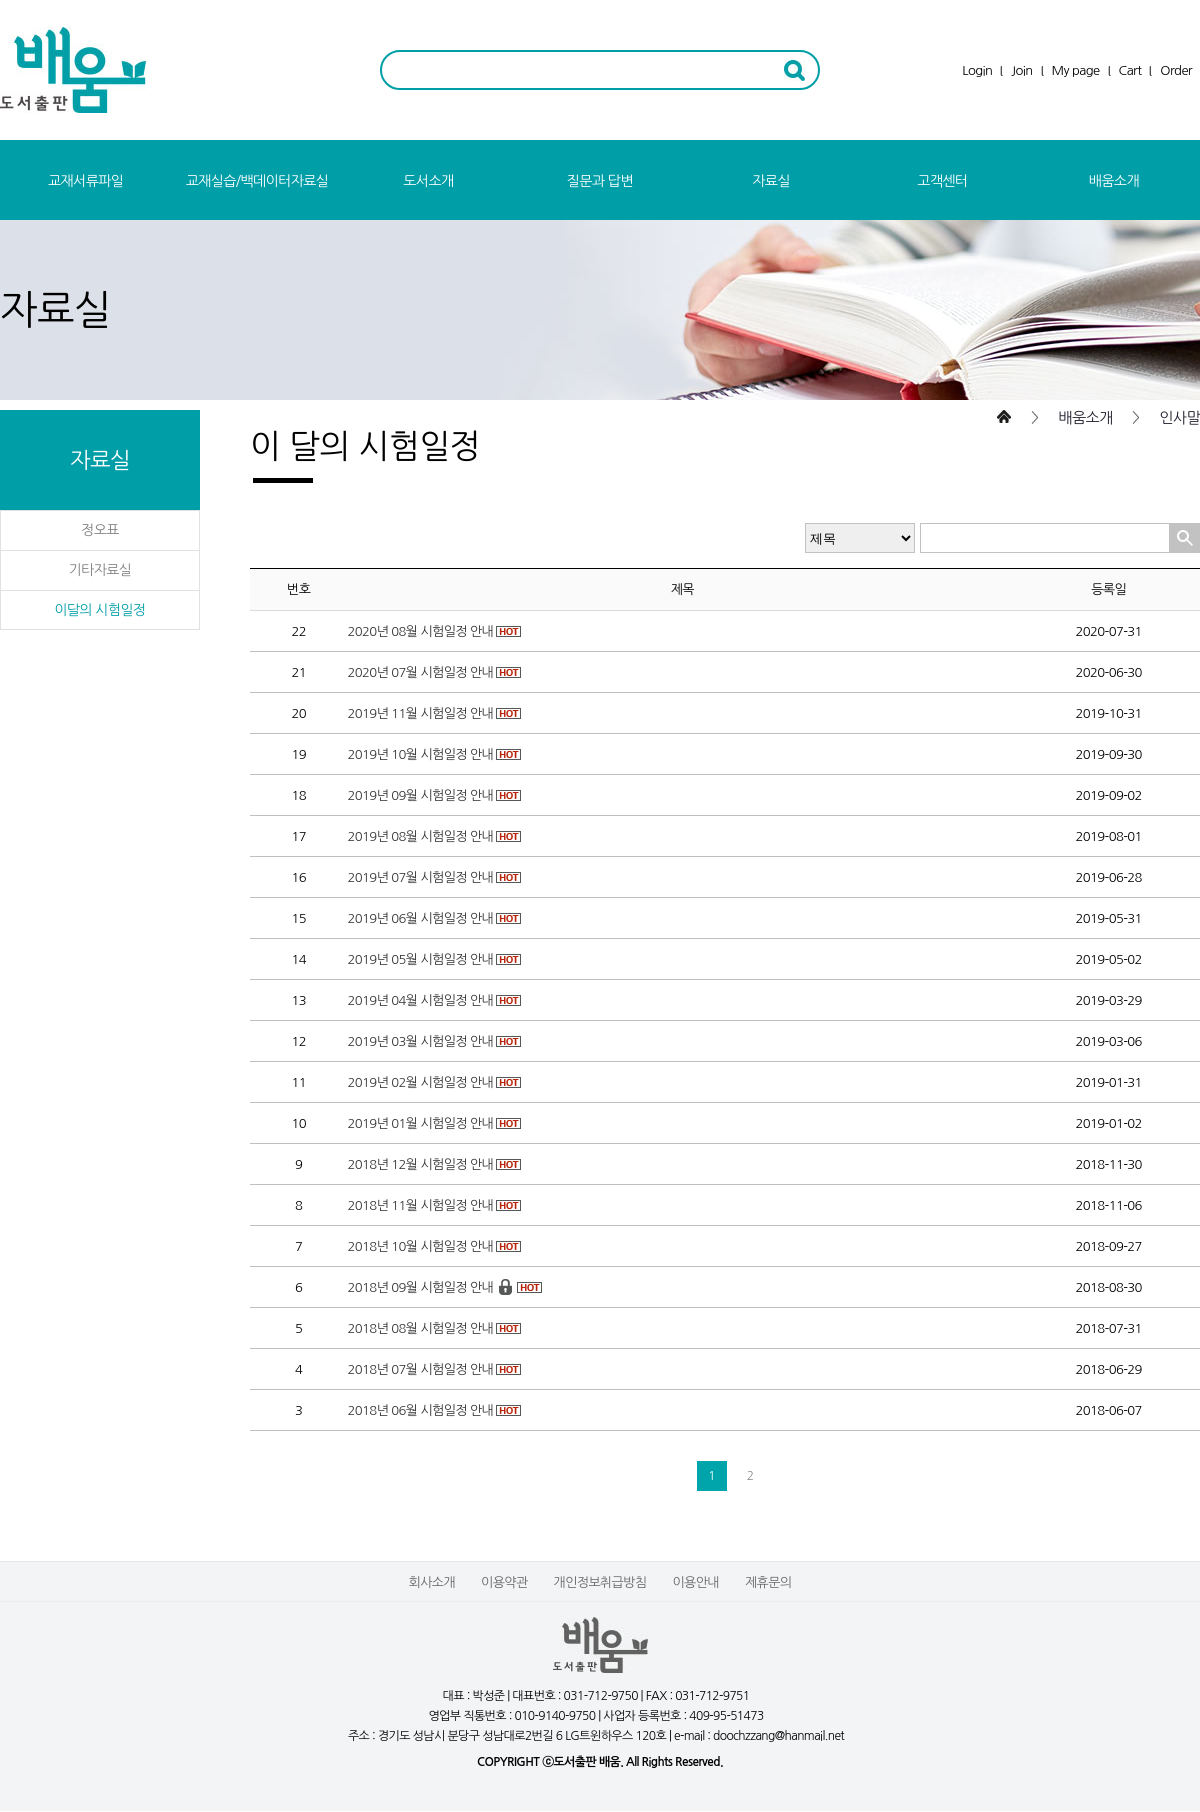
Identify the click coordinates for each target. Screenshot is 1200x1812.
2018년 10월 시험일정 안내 (420, 1246)
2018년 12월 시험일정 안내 (420, 1164)
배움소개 (1114, 181)
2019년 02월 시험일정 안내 (420, 1082)
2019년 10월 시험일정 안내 (420, 754)
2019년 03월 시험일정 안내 (420, 1041)
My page (1076, 70)
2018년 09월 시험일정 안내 (420, 1287)
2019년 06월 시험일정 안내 (420, 918)
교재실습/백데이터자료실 (257, 181)
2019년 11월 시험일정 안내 (420, 713)
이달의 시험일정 (99, 610)
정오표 (100, 530)
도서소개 (428, 181)
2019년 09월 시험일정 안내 (420, 795)
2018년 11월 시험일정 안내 (420, 1205)
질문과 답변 (600, 181)
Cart (1130, 70)
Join (1021, 70)
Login (977, 70)
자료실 (771, 181)
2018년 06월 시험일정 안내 (420, 1410)
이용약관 (504, 1582)
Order (1176, 70)
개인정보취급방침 (600, 1582)
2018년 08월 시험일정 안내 (420, 1328)
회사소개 (432, 1582)
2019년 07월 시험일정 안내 (420, 877)
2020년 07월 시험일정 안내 (420, 672)
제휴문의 (768, 1582)
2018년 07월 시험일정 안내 (420, 1369)
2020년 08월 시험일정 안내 (420, 631)
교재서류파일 (85, 181)
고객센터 (942, 181)
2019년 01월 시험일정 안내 (420, 1123)
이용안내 (695, 1582)
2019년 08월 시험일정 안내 (420, 836)
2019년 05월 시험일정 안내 (420, 959)
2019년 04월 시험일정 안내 (420, 1000)
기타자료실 (100, 570)
